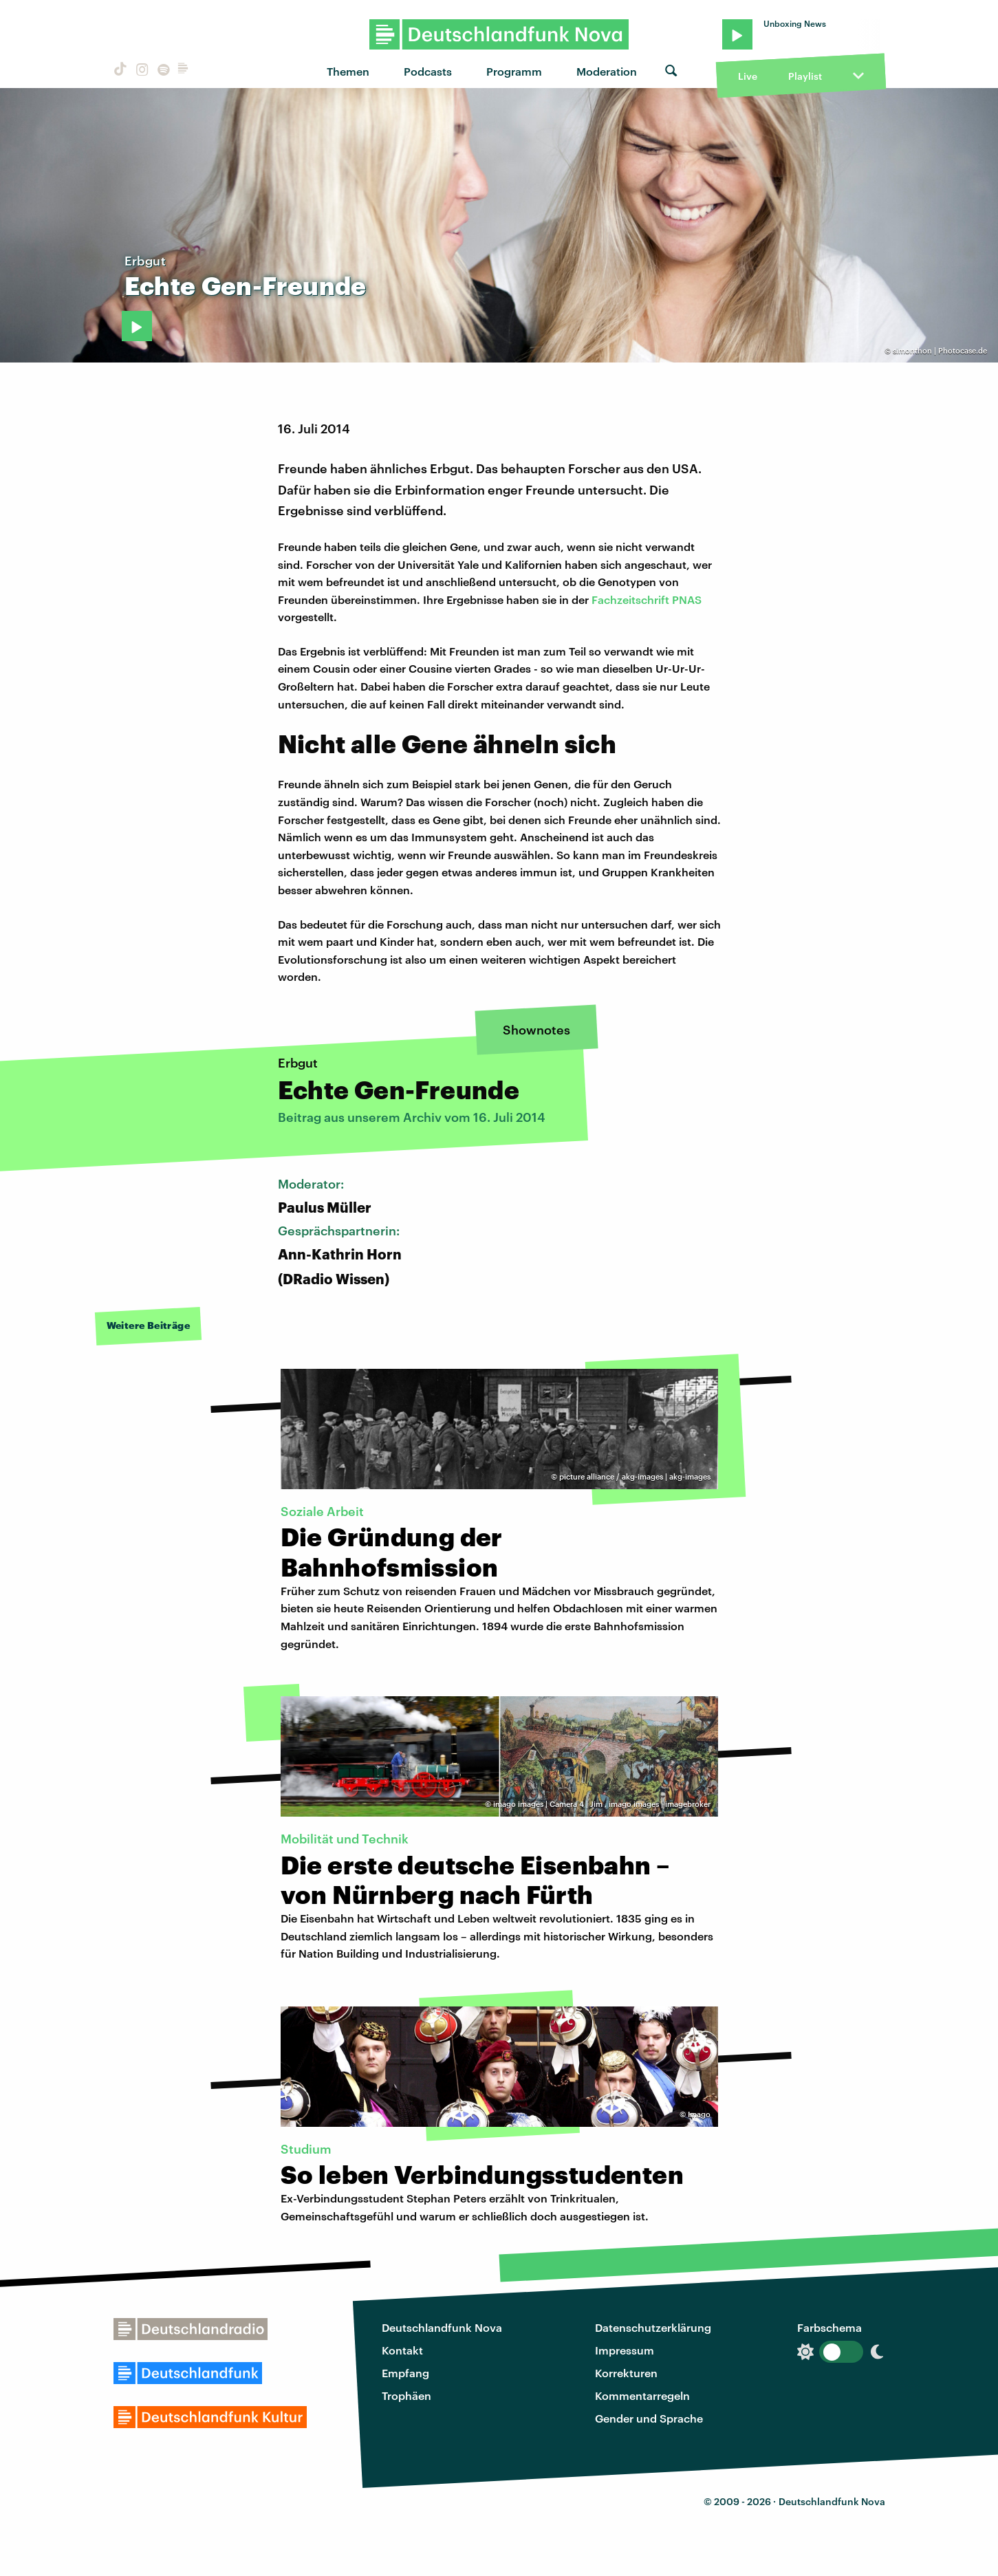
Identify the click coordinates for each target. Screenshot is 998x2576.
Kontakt (402, 2350)
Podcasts (428, 71)
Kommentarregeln (642, 2395)
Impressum (624, 2350)
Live (747, 76)
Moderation (606, 71)
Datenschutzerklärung (653, 2327)
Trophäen (406, 2395)
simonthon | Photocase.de (940, 350)
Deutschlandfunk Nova (442, 2327)
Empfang (405, 2372)
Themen (348, 71)
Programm (514, 71)
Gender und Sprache (649, 2418)
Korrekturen (626, 2372)
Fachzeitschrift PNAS (647, 599)
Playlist (805, 76)
